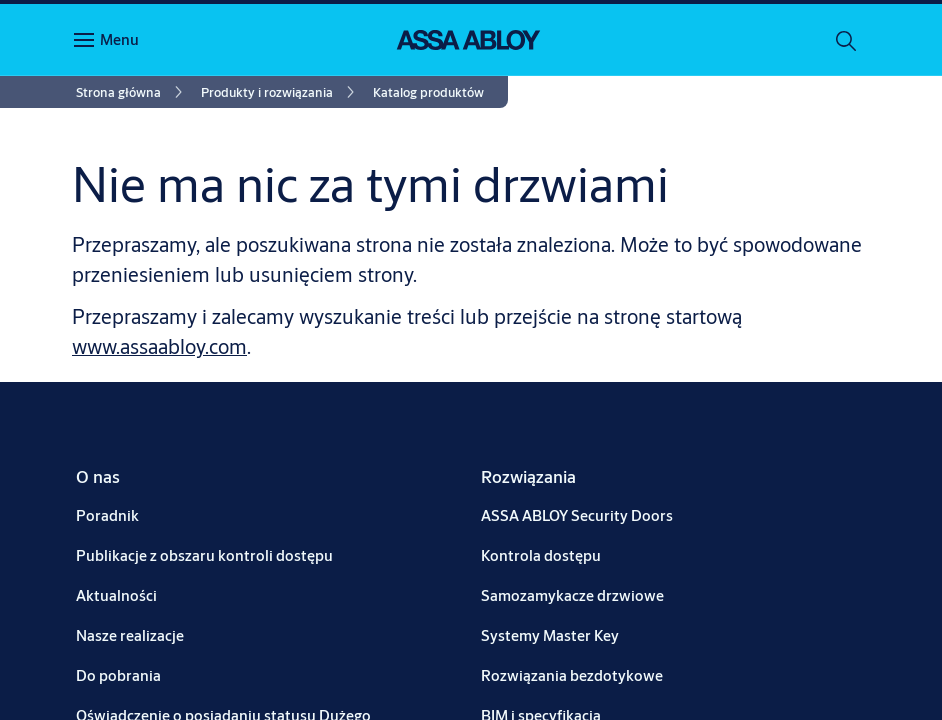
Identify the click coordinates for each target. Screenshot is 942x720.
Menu (119, 39)
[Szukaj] (847, 40)
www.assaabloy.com (159, 346)
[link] (132, 92)
